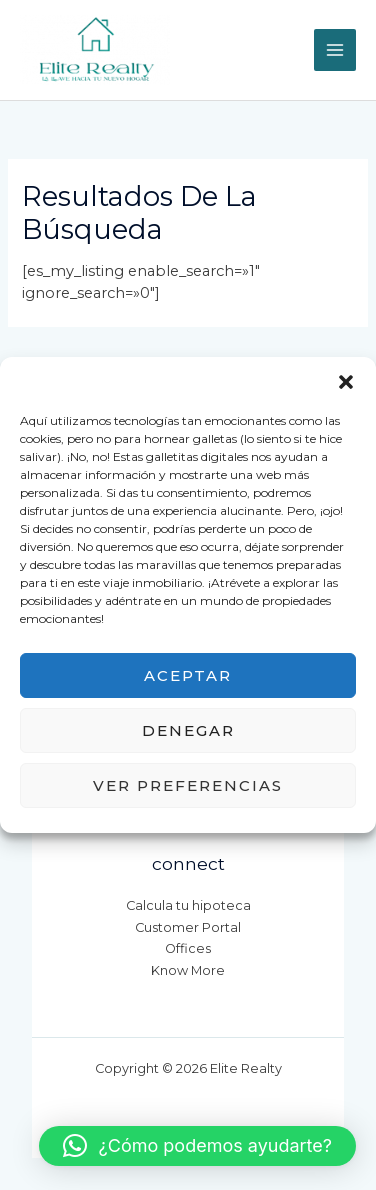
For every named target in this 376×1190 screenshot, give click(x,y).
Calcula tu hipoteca (188, 905)
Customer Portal (188, 927)
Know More (188, 970)
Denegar (188, 730)
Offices (188, 948)
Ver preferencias (188, 785)
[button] (346, 382)
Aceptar (188, 675)
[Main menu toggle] (335, 50)
